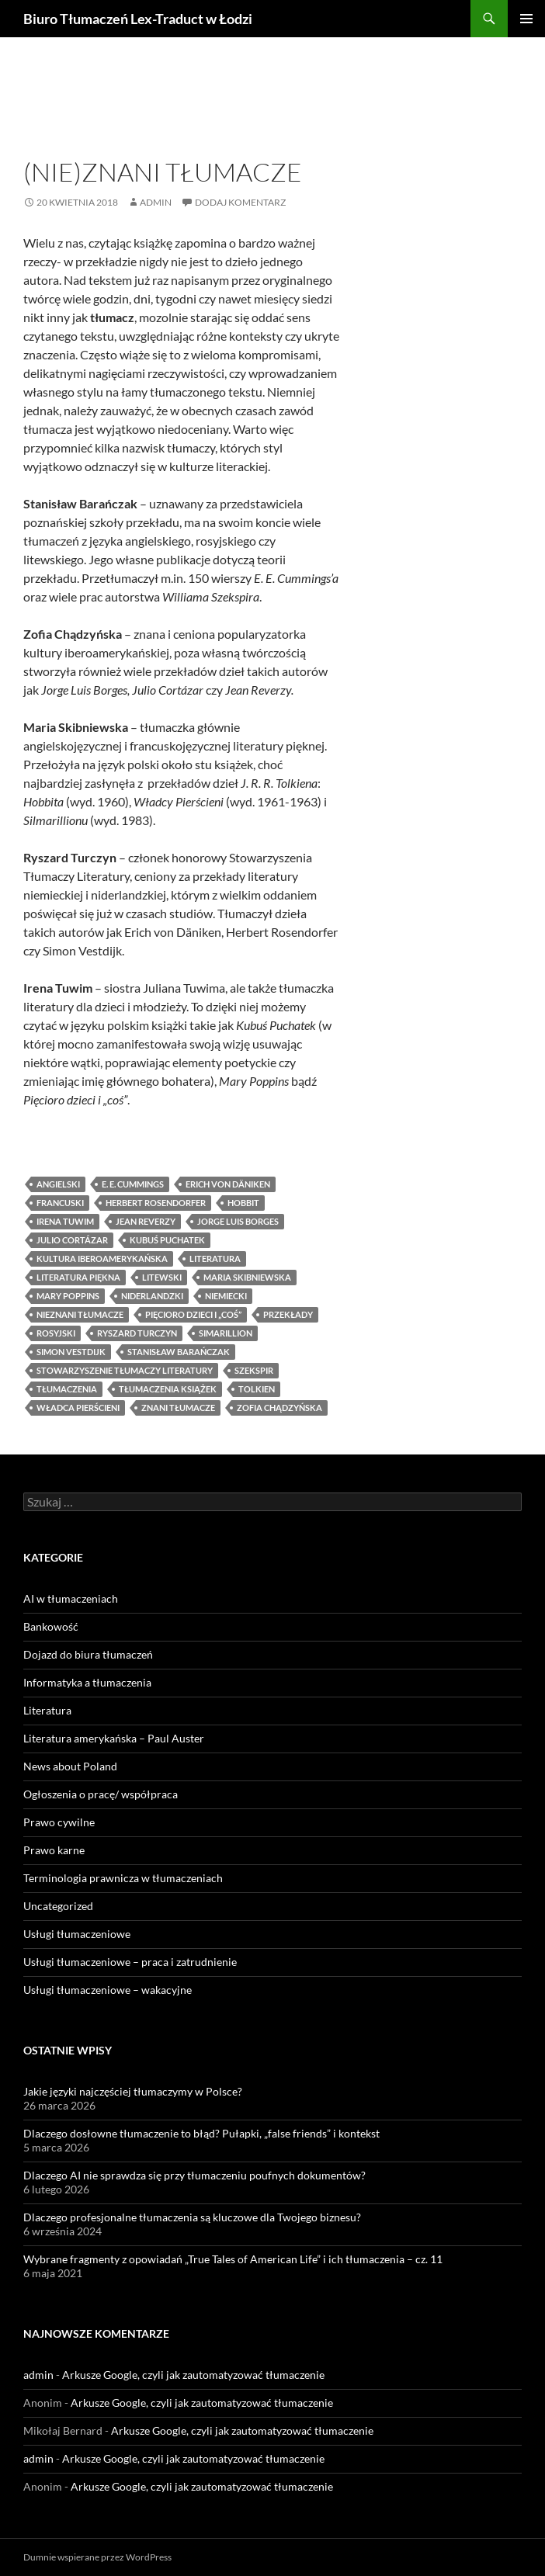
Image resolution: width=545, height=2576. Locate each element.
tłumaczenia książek (168, 1389)
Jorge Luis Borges (238, 1221)
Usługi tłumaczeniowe (76, 1933)
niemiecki (226, 1296)
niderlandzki (152, 1296)
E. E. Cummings (133, 1184)
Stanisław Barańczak (178, 1352)
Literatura (51, 145)
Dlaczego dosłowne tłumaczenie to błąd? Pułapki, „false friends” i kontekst (201, 2133)
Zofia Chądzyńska (279, 1407)
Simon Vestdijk (71, 1352)
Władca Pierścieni (78, 1407)
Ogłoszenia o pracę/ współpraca (100, 1794)
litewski (162, 1277)
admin (156, 202)
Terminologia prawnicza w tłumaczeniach (123, 1877)
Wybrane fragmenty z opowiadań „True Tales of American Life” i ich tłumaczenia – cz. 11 (233, 2259)
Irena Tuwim (65, 1221)
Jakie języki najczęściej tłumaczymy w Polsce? (132, 2091)
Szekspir (253, 1370)
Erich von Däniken (228, 1184)
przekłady (288, 1314)
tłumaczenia (66, 1389)
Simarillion (225, 1333)
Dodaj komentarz (240, 202)
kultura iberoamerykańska (102, 1258)
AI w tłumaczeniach (70, 1598)
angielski (58, 1184)
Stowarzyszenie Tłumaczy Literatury (124, 1370)
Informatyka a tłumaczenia (87, 1682)
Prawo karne (54, 1850)
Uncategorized (58, 1905)
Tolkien (256, 1389)
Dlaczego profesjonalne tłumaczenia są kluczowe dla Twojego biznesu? (192, 2217)
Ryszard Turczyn (137, 1333)
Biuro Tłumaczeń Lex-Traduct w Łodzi (137, 18)
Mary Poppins (67, 1296)
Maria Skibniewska (247, 1277)
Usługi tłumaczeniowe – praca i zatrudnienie (130, 1961)
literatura (215, 1258)
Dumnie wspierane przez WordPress (97, 2557)
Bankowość (50, 1626)
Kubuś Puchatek (167, 1240)
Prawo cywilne (59, 1822)
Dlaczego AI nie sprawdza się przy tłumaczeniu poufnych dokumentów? (194, 2175)
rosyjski (55, 1333)
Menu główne (526, 18)
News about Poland (70, 1766)
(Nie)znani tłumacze (162, 172)
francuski (60, 1203)
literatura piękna (78, 1277)
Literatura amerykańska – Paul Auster (113, 1738)
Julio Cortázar (72, 1240)
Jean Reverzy (145, 1221)
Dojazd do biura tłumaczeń (88, 1654)
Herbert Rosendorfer (156, 1203)
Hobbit (243, 1203)
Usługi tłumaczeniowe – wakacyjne (107, 1989)
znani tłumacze (178, 1407)
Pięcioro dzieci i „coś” (193, 1314)
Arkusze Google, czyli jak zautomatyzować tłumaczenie (193, 2374)
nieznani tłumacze (79, 1314)
